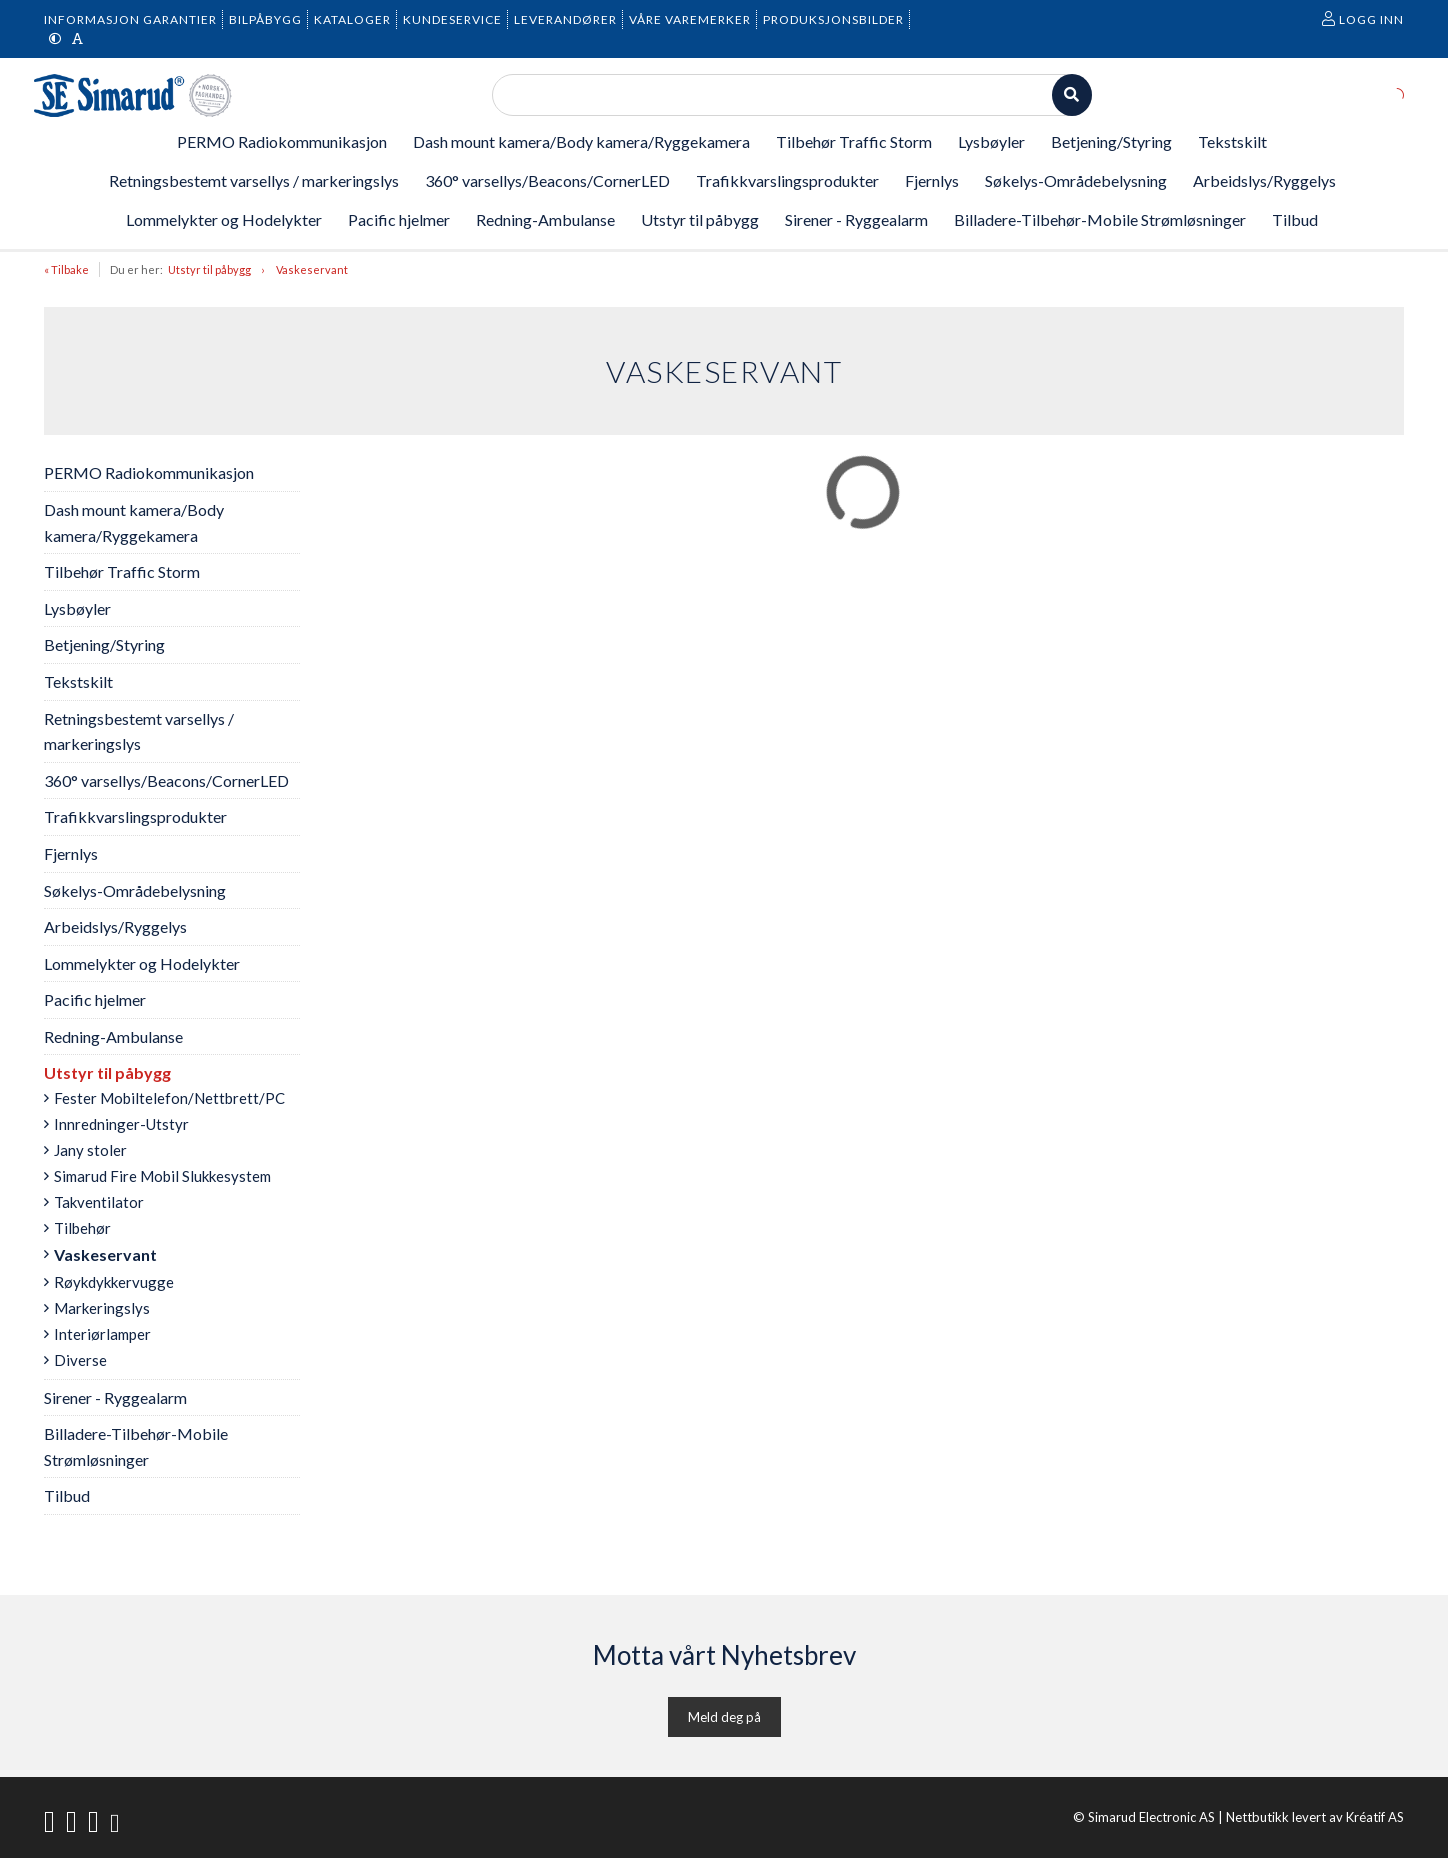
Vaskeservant (312, 269)
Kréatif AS (1375, 1817)
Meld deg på (724, 1717)
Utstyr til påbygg (209, 269)
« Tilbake (66, 269)
